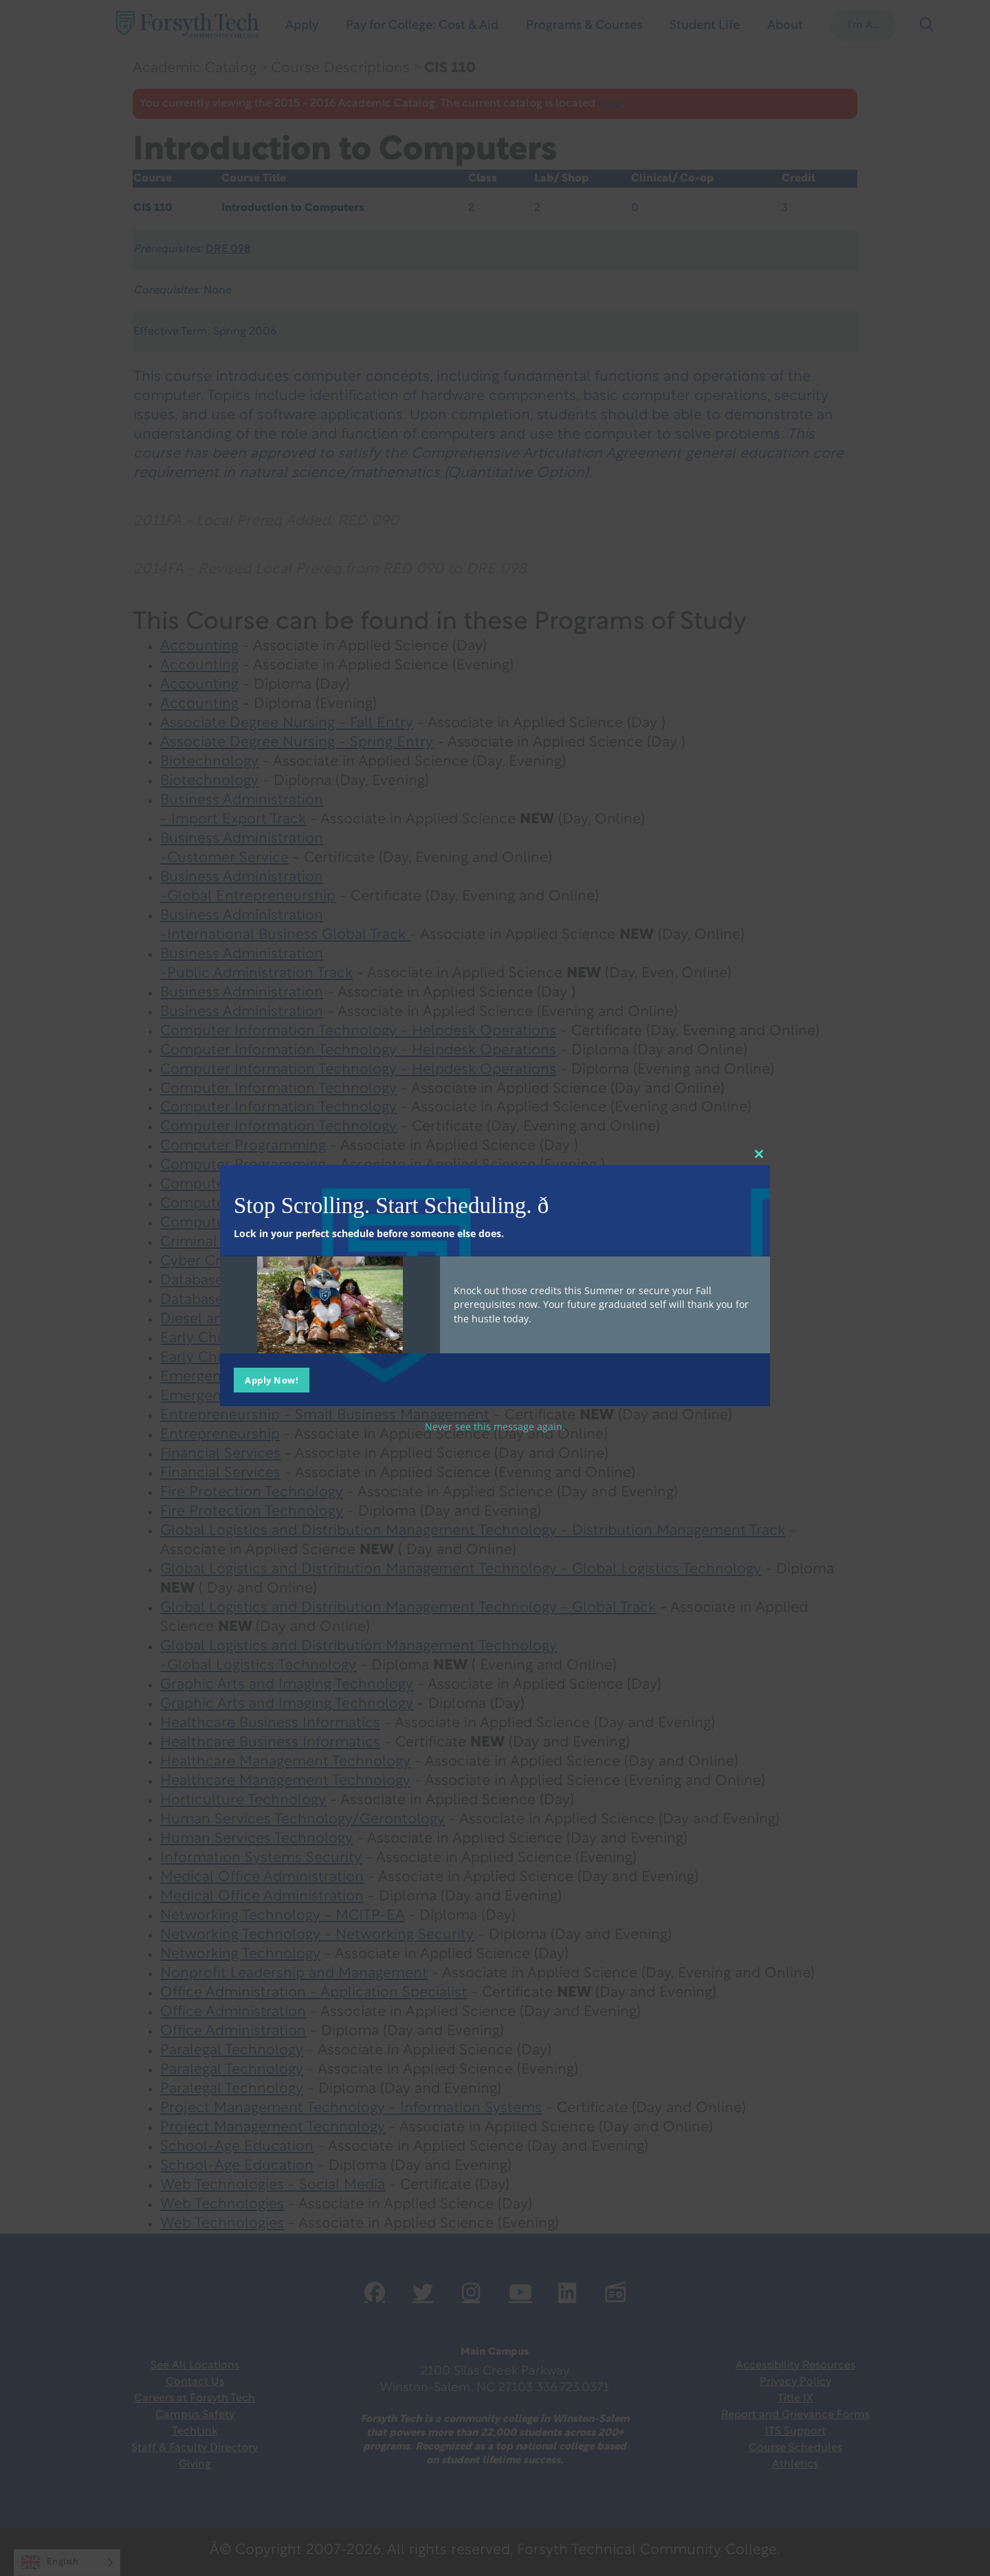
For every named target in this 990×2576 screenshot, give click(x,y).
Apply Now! (271, 1379)
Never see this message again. (495, 1425)
